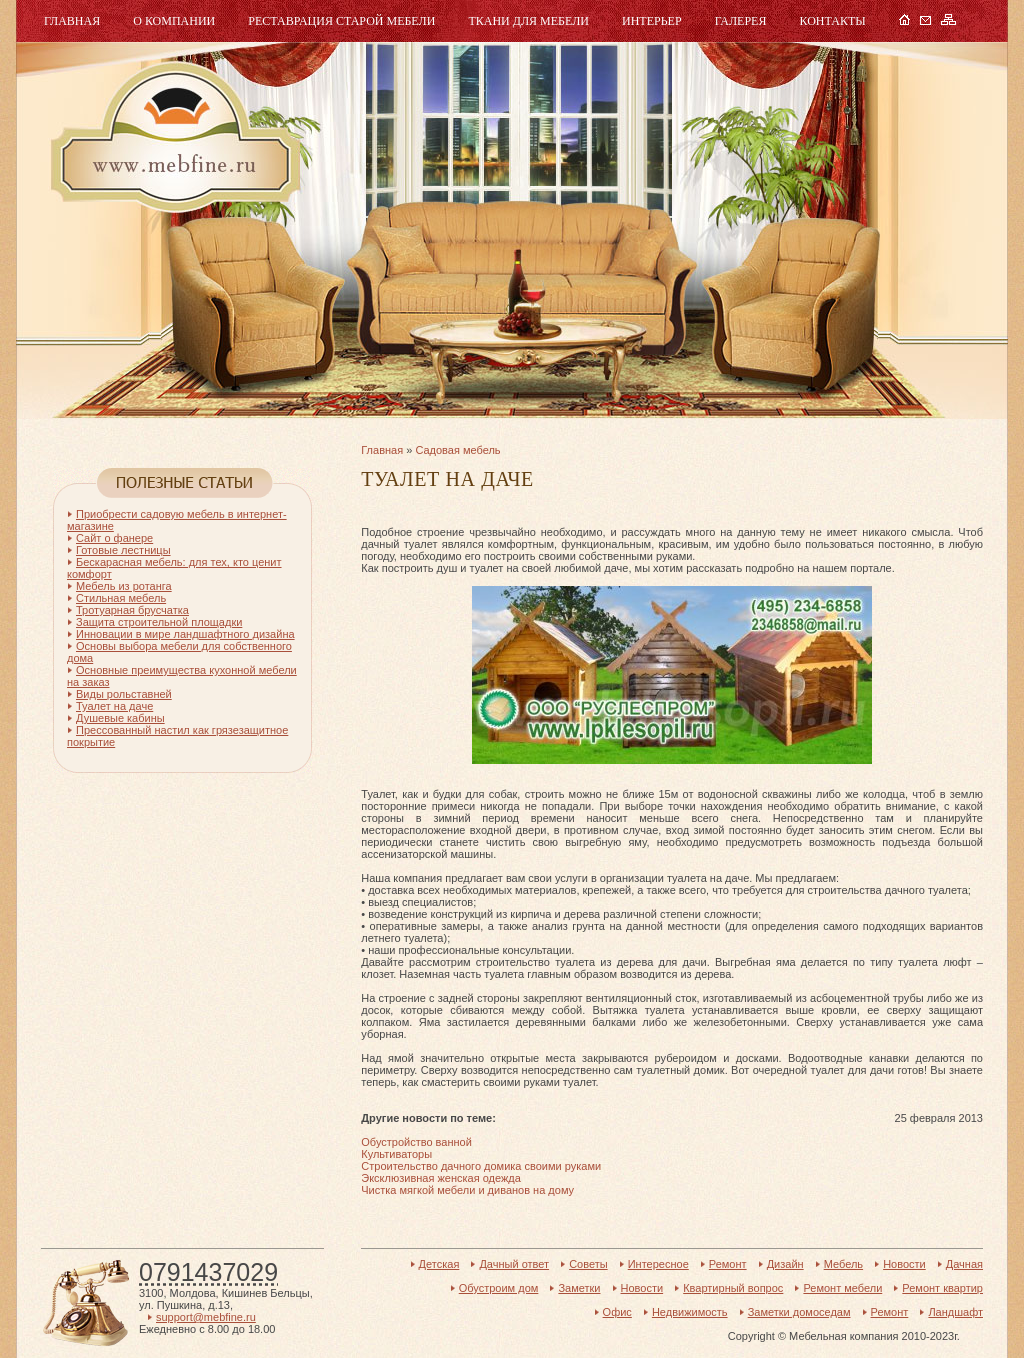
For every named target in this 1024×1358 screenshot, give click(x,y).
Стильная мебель (121, 598)
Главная (72, 21)
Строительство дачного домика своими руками (481, 1166)
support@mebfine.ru (206, 1317)
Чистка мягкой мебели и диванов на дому (467, 1190)
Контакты (832, 21)
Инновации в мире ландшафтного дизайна (185, 634)
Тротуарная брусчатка (132, 610)
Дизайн (785, 1264)
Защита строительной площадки (159, 622)
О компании (174, 21)
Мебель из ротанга (124, 586)
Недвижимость (690, 1312)
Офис (617, 1312)
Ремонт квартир (942, 1288)
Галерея (741, 21)
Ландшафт (955, 1312)
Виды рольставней (124, 694)
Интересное (658, 1264)
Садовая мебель (457, 450)
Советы (588, 1264)
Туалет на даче (114, 706)
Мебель (173, 137)
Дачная (964, 1264)
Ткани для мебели (528, 21)
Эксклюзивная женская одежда (441, 1178)
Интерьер (652, 21)
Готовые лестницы (123, 550)
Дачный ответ (514, 1264)
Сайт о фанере (114, 538)
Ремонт (728, 1264)
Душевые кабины (120, 718)
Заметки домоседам (799, 1312)
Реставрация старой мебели (341, 21)
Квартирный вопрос (733, 1288)
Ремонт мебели (842, 1288)
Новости (904, 1264)
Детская (439, 1264)
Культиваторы (396, 1154)
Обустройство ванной (416, 1142)
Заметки (579, 1288)
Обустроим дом (499, 1288)
